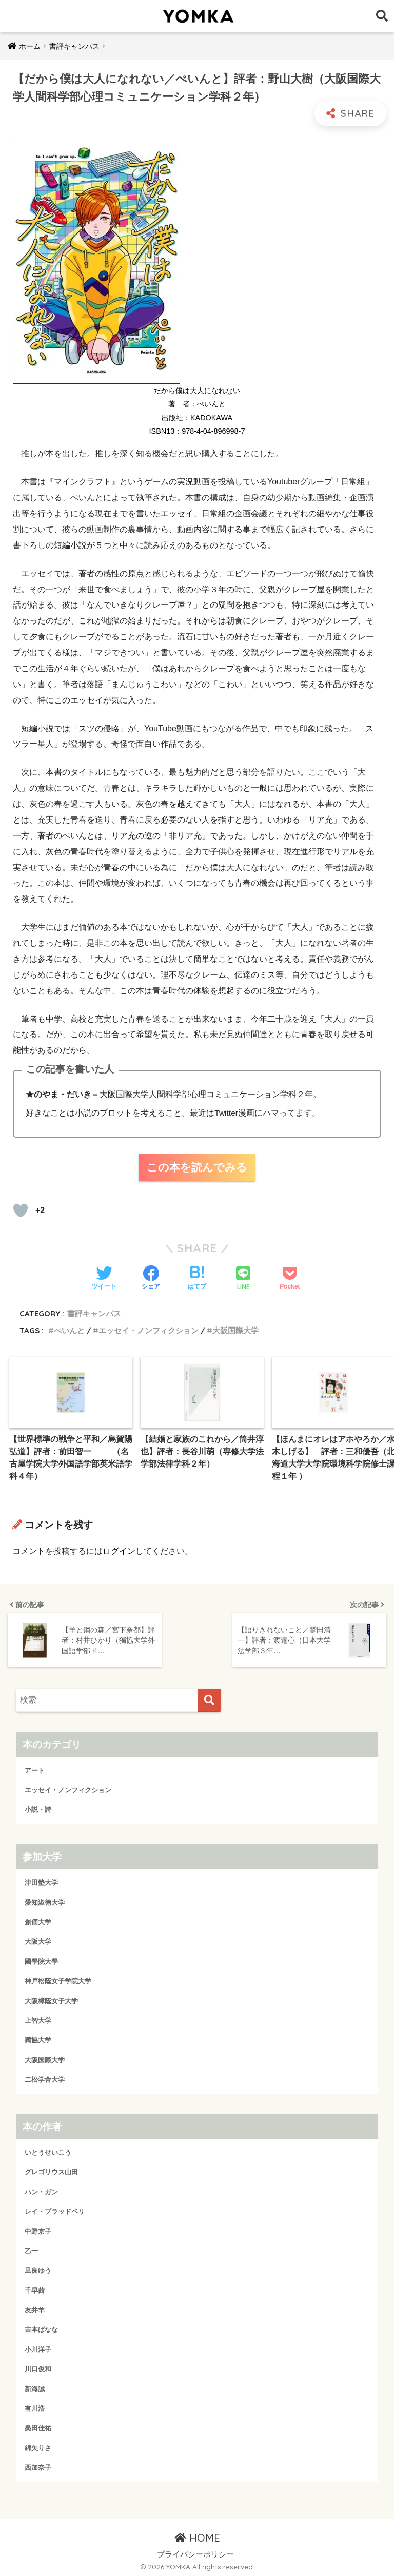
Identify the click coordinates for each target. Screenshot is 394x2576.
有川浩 (35, 2407)
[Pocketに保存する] (290, 1279)
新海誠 (35, 2387)
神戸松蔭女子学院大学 (58, 1979)
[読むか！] (20, 1210)
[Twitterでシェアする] (104, 1279)
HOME (197, 2536)
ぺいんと (69, 1330)
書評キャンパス (94, 1313)
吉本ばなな (41, 2328)
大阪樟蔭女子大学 (51, 1999)
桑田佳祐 (38, 2426)
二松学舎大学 (45, 2078)
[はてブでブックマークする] (197, 1279)
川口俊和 (38, 2367)
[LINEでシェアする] (243, 1279)
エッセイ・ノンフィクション (148, 1330)
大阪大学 (38, 1940)
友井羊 (35, 2308)
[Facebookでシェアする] (151, 1279)
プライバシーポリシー (195, 2553)
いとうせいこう (48, 2151)
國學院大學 (41, 1960)
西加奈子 (38, 2466)
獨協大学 (38, 2038)
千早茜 (35, 2289)
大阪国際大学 (235, 1330)
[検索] (209, 1698)
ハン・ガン (41, 2190)
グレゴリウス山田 (51, 2171)
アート (35, 1769)
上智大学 (38, 2019)
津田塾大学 (41, 1881)
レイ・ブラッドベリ (55, 2210)
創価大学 (38, 1920)
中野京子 (38, 2230)
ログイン (119, 1551)
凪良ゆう (38, 2269)
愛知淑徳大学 (45, 1901)
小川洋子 (38, 2348)
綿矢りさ (38, 2446)
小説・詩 (38, 1808)
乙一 (31, 2249)
